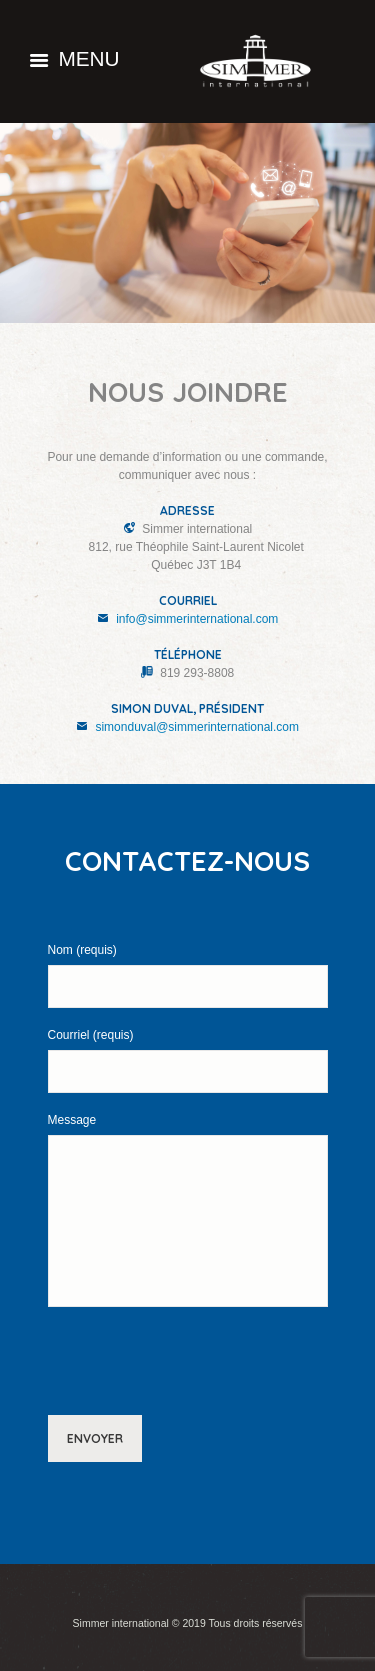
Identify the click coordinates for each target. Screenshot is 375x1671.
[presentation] (165, 1363)
